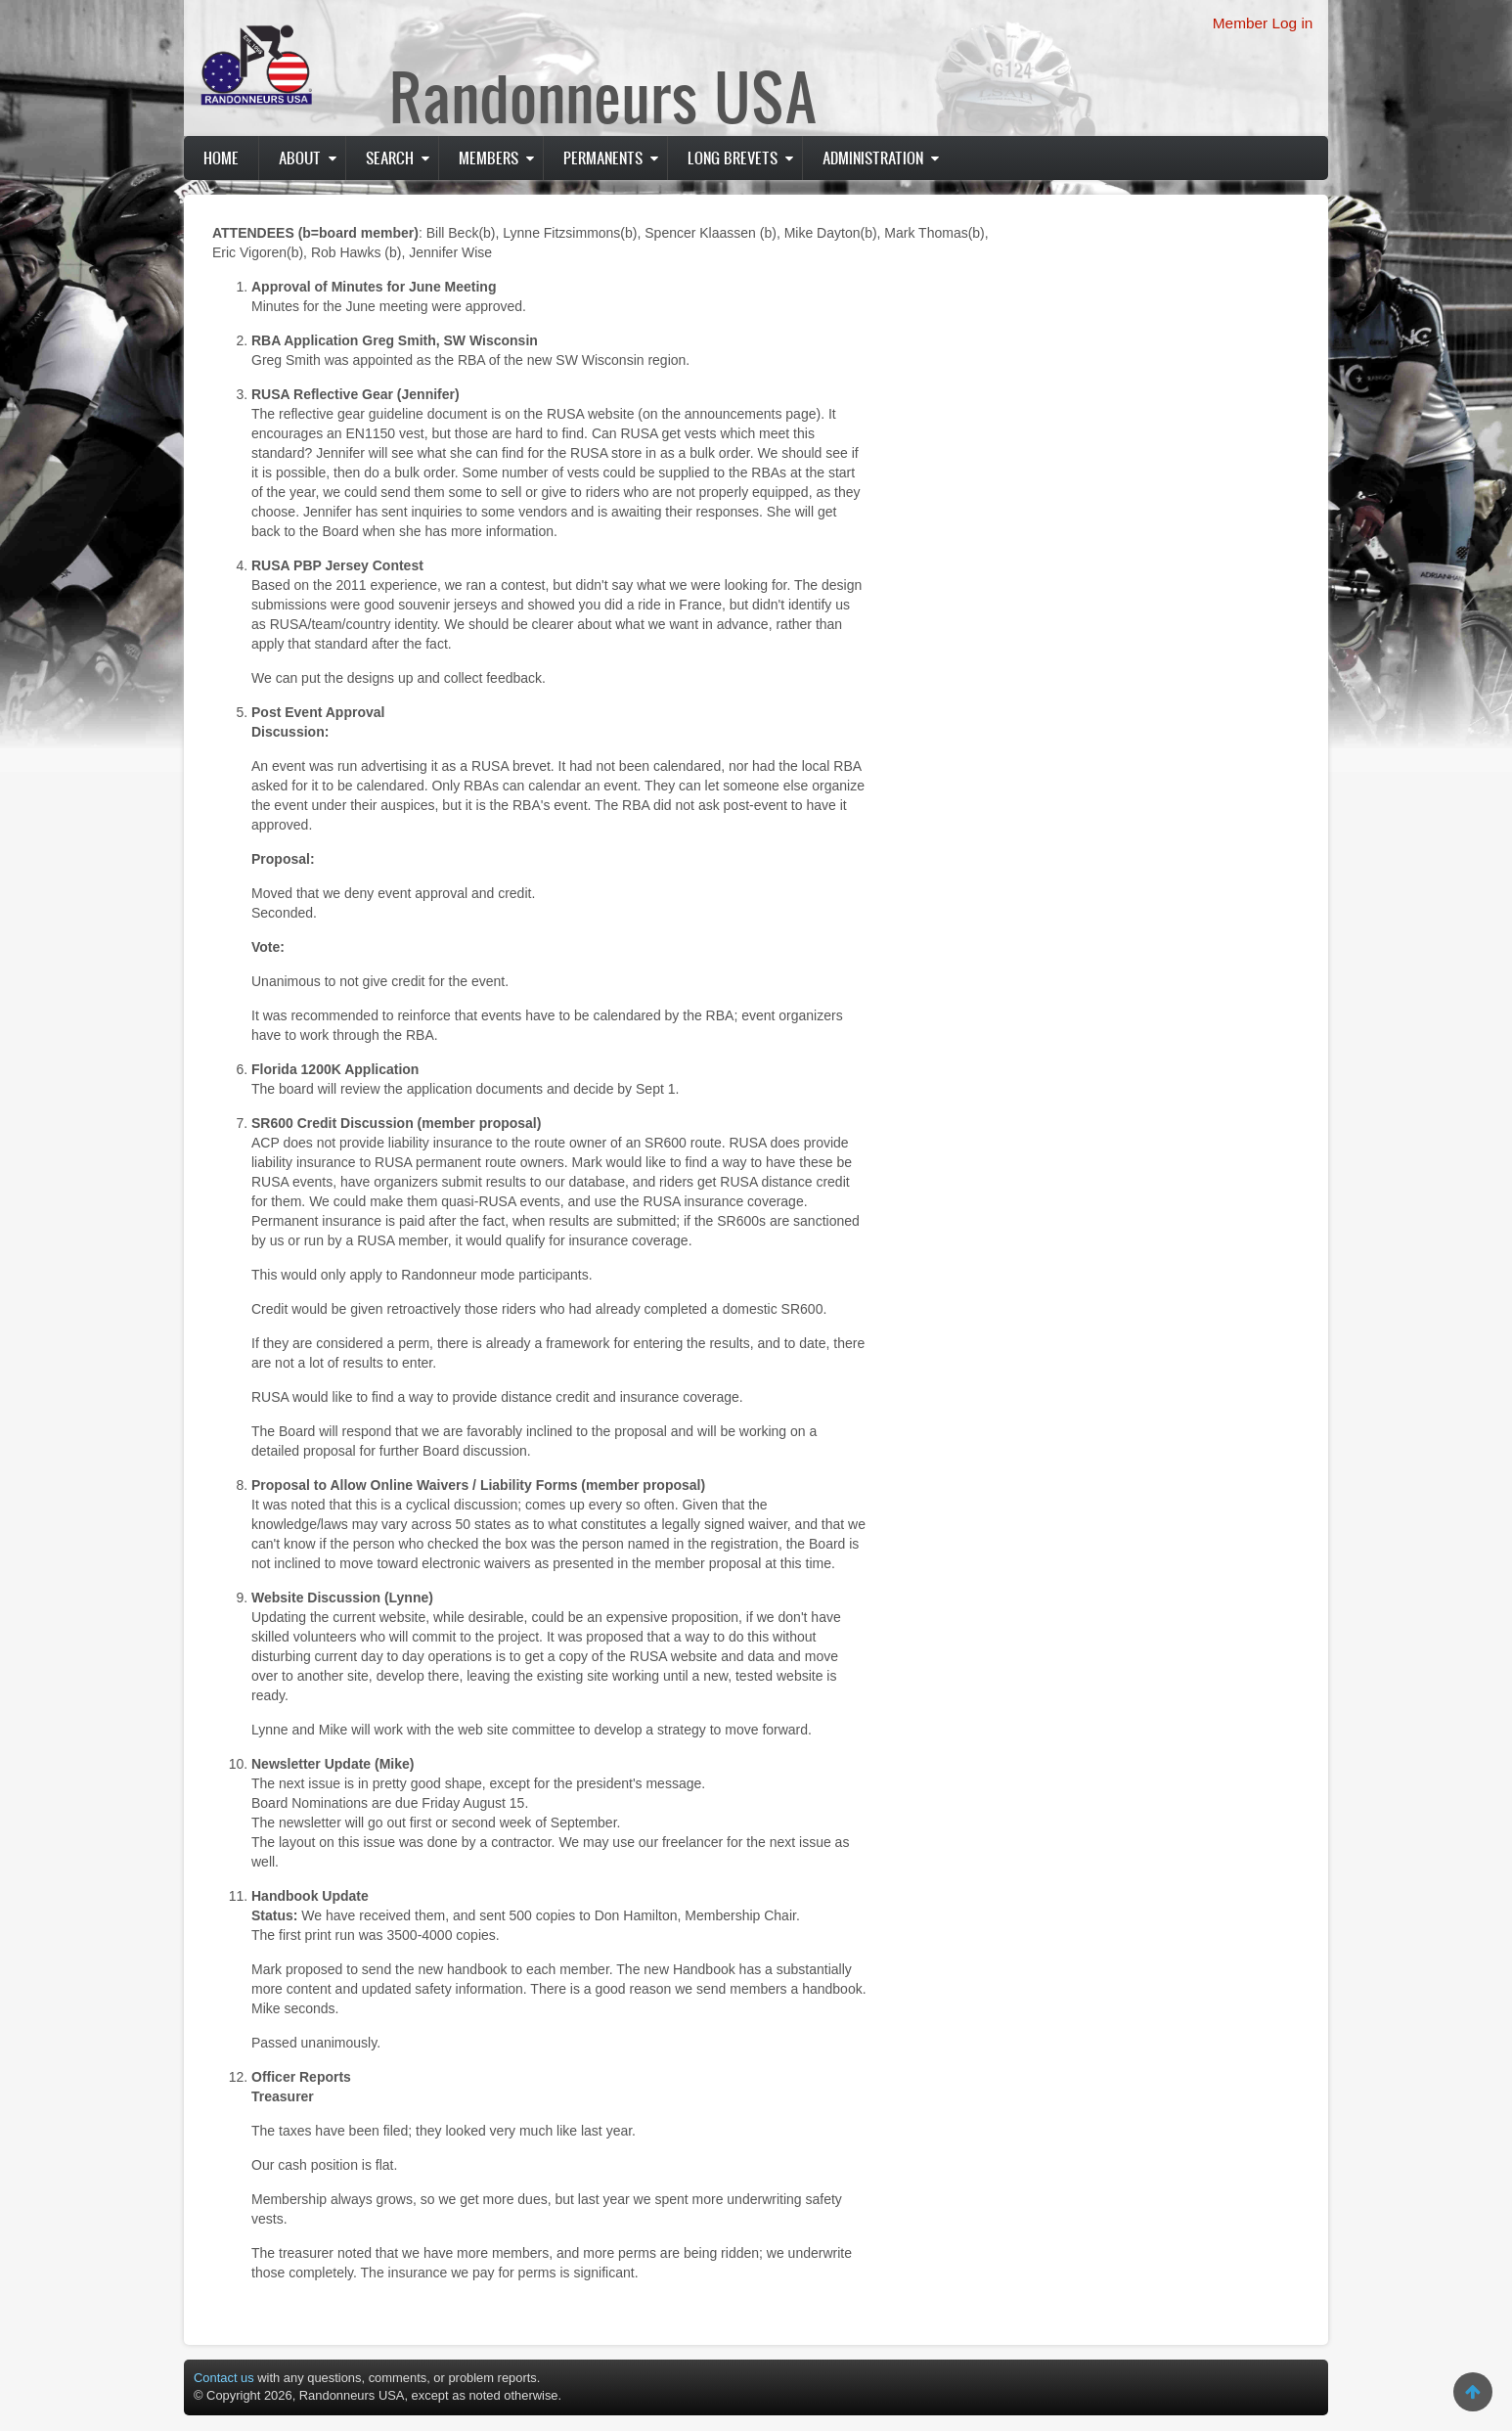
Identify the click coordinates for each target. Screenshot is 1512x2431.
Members (488, 157)
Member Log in (1263, 23)
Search (390, 157)
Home (221, 157)
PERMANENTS (603, 157)
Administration (873, 157)
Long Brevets (733, 157)
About (300, 157)
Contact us (224, 2377)
